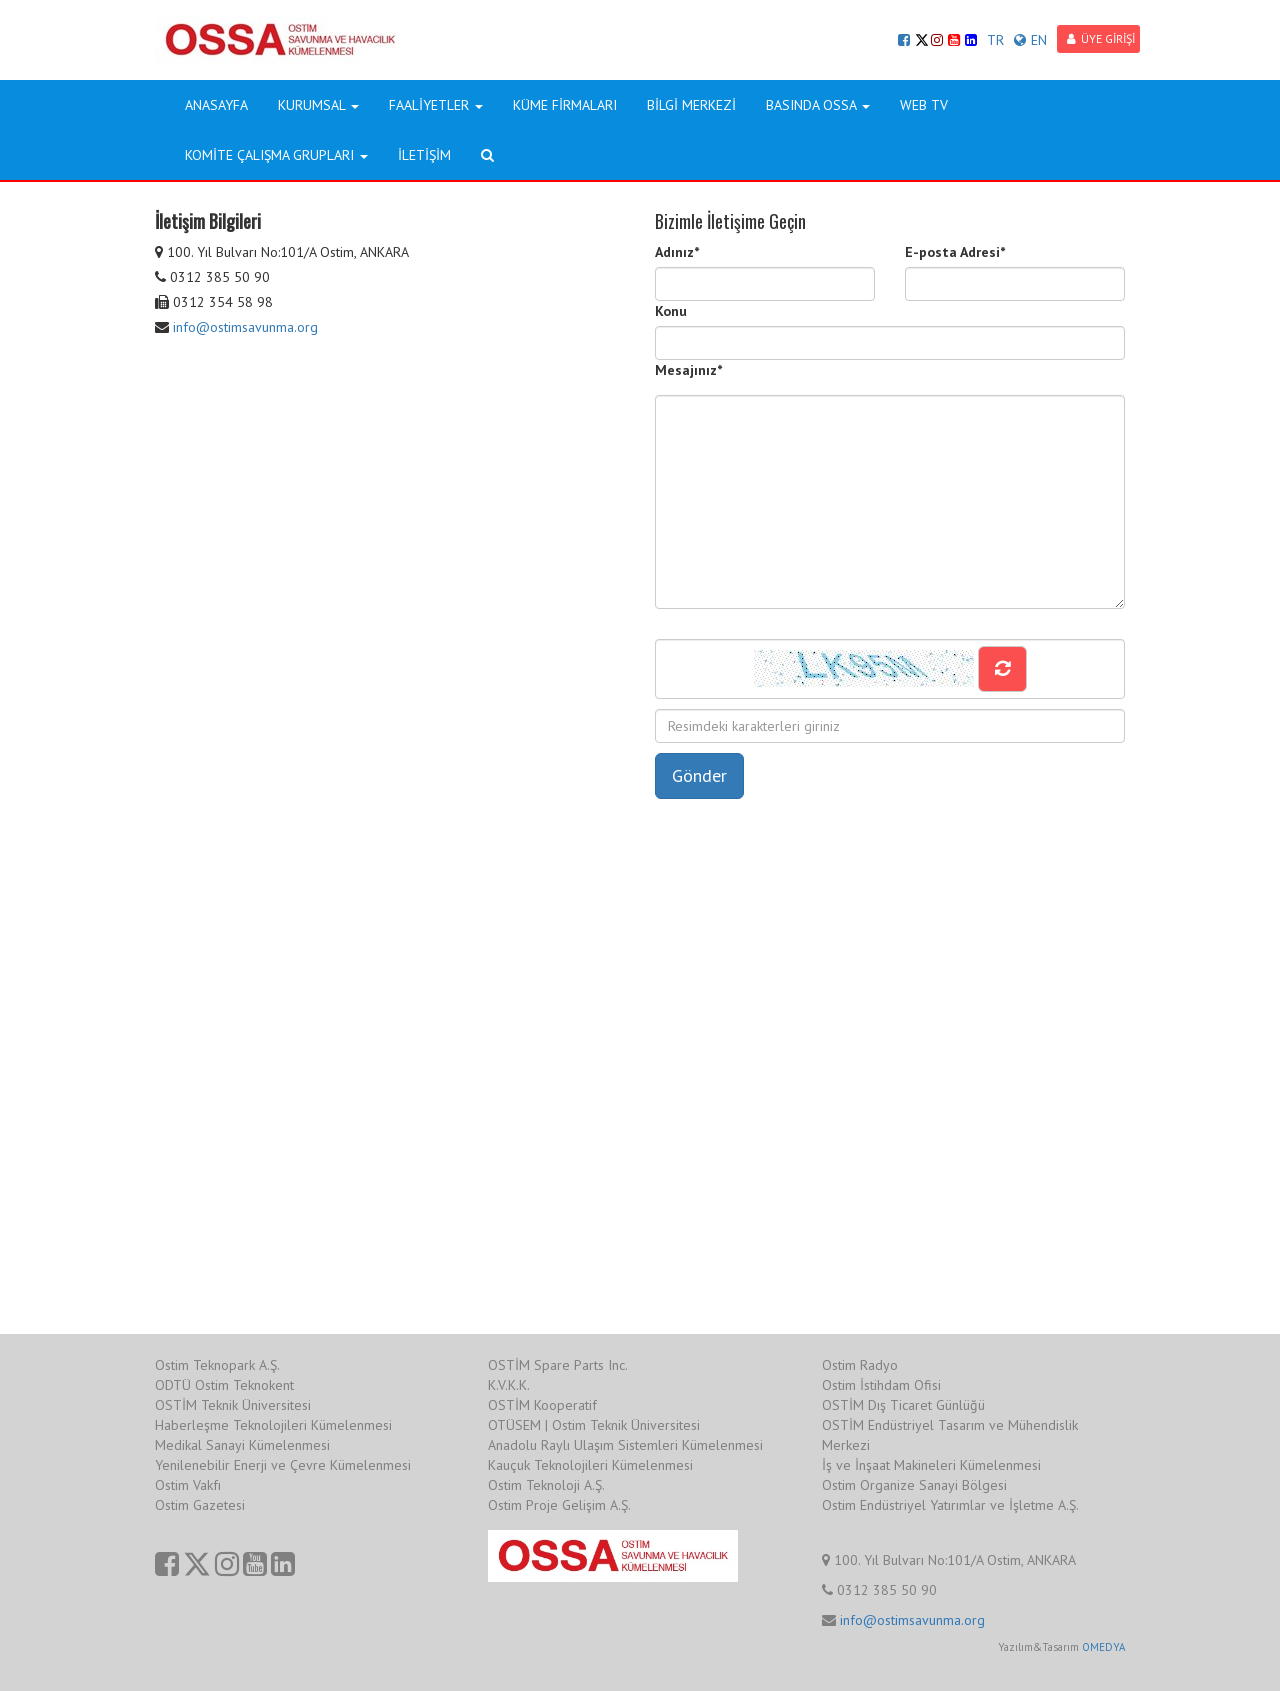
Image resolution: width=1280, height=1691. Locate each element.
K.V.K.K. (509, 1385)
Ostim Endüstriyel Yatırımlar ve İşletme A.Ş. (950, 1505)
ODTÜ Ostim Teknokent (224, 1385)
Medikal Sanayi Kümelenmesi (242, 1445)
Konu (671, 311)
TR (995, 40)
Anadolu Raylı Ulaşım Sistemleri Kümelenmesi (625, 1445)
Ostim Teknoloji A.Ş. (546, 1485)
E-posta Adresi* (955, 252)
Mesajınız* (688, 370)
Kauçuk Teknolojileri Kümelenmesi (590, 1465)
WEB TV (924, 105)
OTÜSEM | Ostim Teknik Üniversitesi (594, 1425)
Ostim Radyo (860, 1365)
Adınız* (677, 252)
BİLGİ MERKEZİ (691, 105)
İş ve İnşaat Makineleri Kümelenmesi (931, 1465)
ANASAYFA (216, 105)
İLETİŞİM (424, 155)
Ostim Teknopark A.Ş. (217, 1365)
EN (1030, 40)
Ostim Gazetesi (200, 1505)
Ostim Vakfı (188, 1485)
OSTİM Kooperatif (542, 1405)
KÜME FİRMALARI (565, 105)
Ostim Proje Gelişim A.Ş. (559, 1505)
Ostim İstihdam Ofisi (881, 1385)
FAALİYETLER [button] (436, 105)
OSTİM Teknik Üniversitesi (233, 1405)
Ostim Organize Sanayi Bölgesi (914, 1485)
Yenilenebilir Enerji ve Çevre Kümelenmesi (283, 1465)
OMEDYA (1103, 1647)
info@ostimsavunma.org (245, 327)
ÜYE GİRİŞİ (1101, 38)
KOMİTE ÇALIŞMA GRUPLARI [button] (276, 155)
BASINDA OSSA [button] (818, 105)
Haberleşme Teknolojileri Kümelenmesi (273, 1425)
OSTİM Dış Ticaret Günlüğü (903, 1405)
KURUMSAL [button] (318, 105)
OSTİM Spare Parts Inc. (558, 1365)
